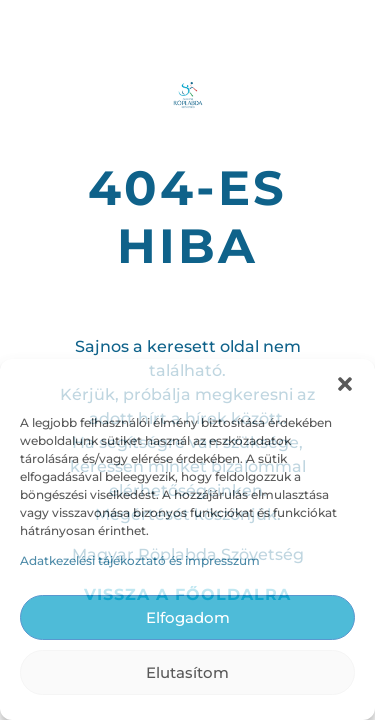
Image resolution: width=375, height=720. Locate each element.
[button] (345, 384)
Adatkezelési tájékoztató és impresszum (140, 560)
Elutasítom (187, 672)
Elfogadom (188, 617)
